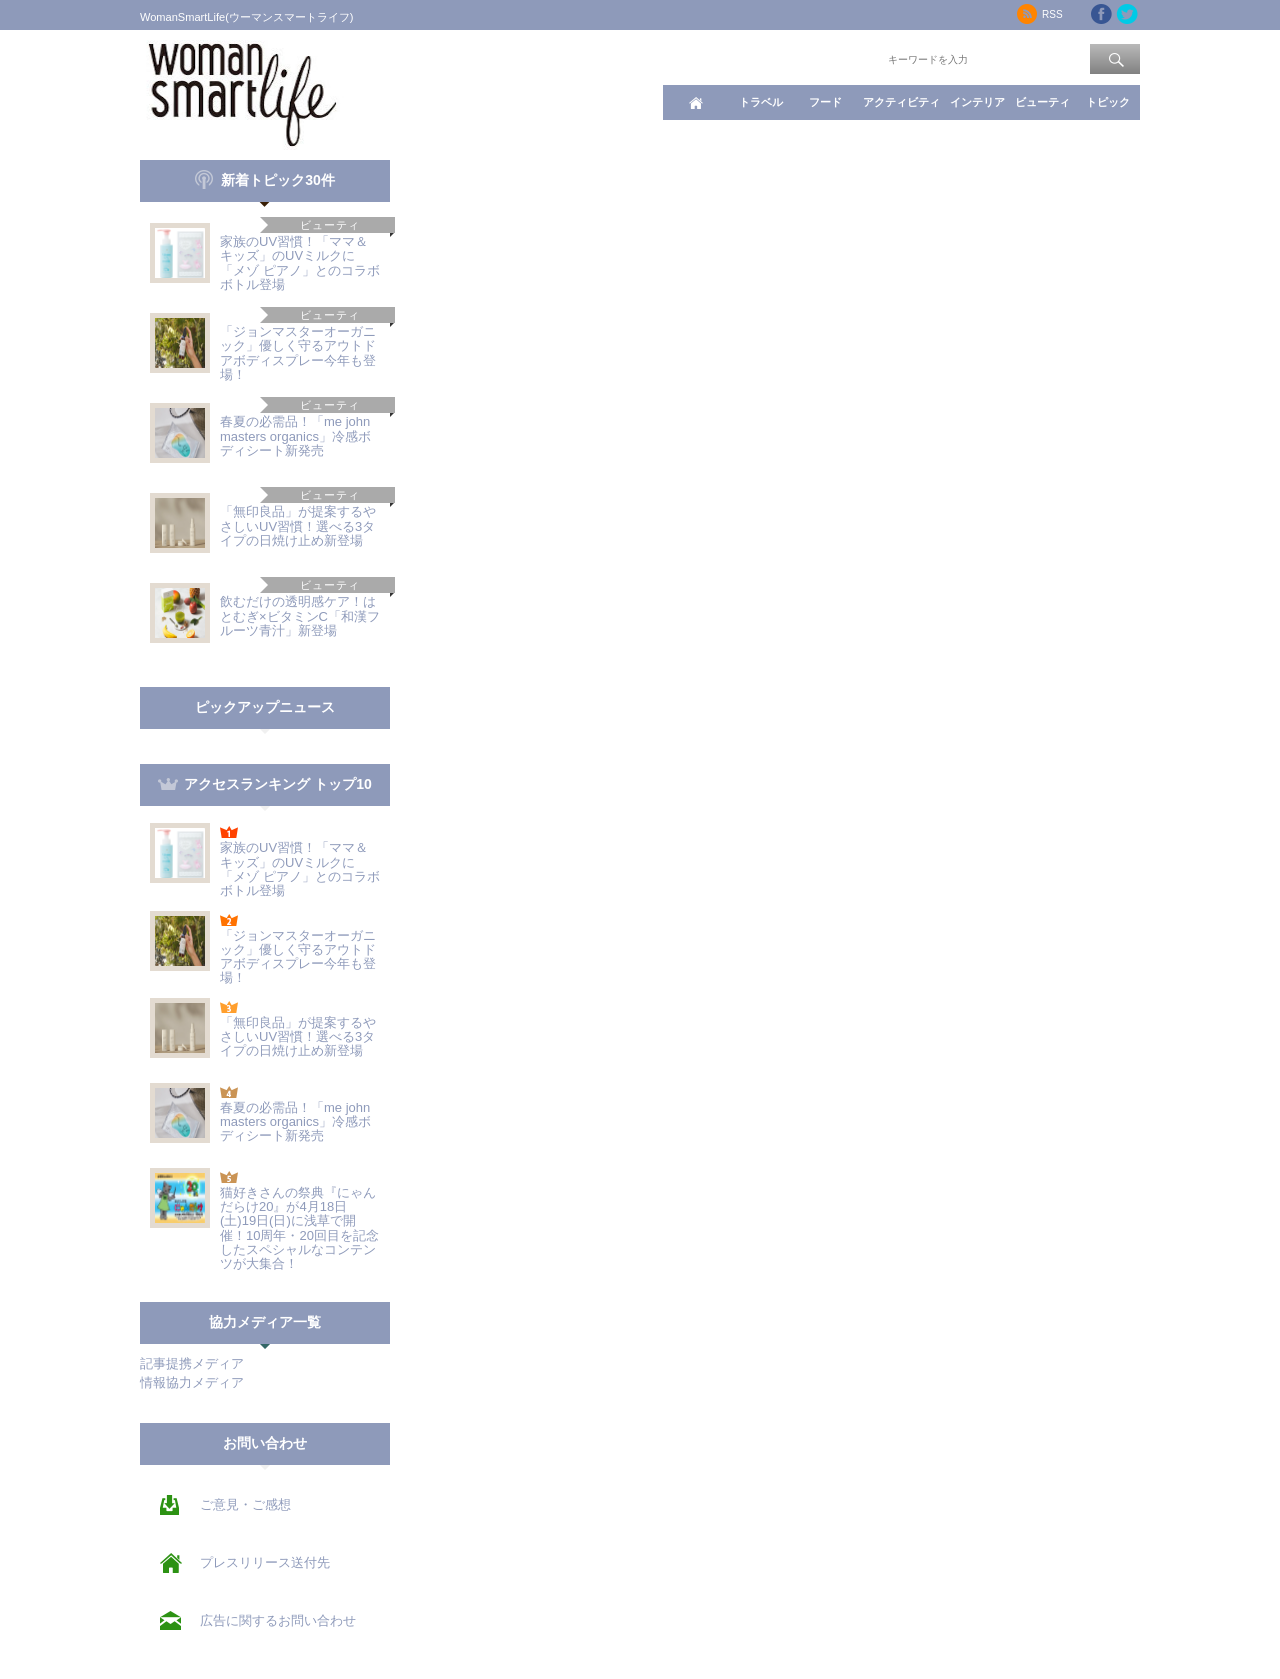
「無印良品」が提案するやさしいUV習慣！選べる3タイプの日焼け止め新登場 (298, 526)
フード (825, 102)
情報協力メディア (192, 1382)
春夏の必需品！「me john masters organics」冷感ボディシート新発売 (295, 436)
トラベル (761, 102)
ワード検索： (851, 58)
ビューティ (1042, 102)
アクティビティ (901, 102)
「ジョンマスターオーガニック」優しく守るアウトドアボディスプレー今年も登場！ (298, 353)
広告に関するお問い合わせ (278, 1620)
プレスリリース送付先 (265, 1562)
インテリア (977, 102)
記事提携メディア (192, 1363)
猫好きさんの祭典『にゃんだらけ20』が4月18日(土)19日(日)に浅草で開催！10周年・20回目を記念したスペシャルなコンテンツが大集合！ (299, 1228)
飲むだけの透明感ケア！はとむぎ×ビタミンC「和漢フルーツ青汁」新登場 (300, 616)
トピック (1108, 102)
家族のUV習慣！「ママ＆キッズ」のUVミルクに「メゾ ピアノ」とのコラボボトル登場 (300, 263)
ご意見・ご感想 (245, 1504)
